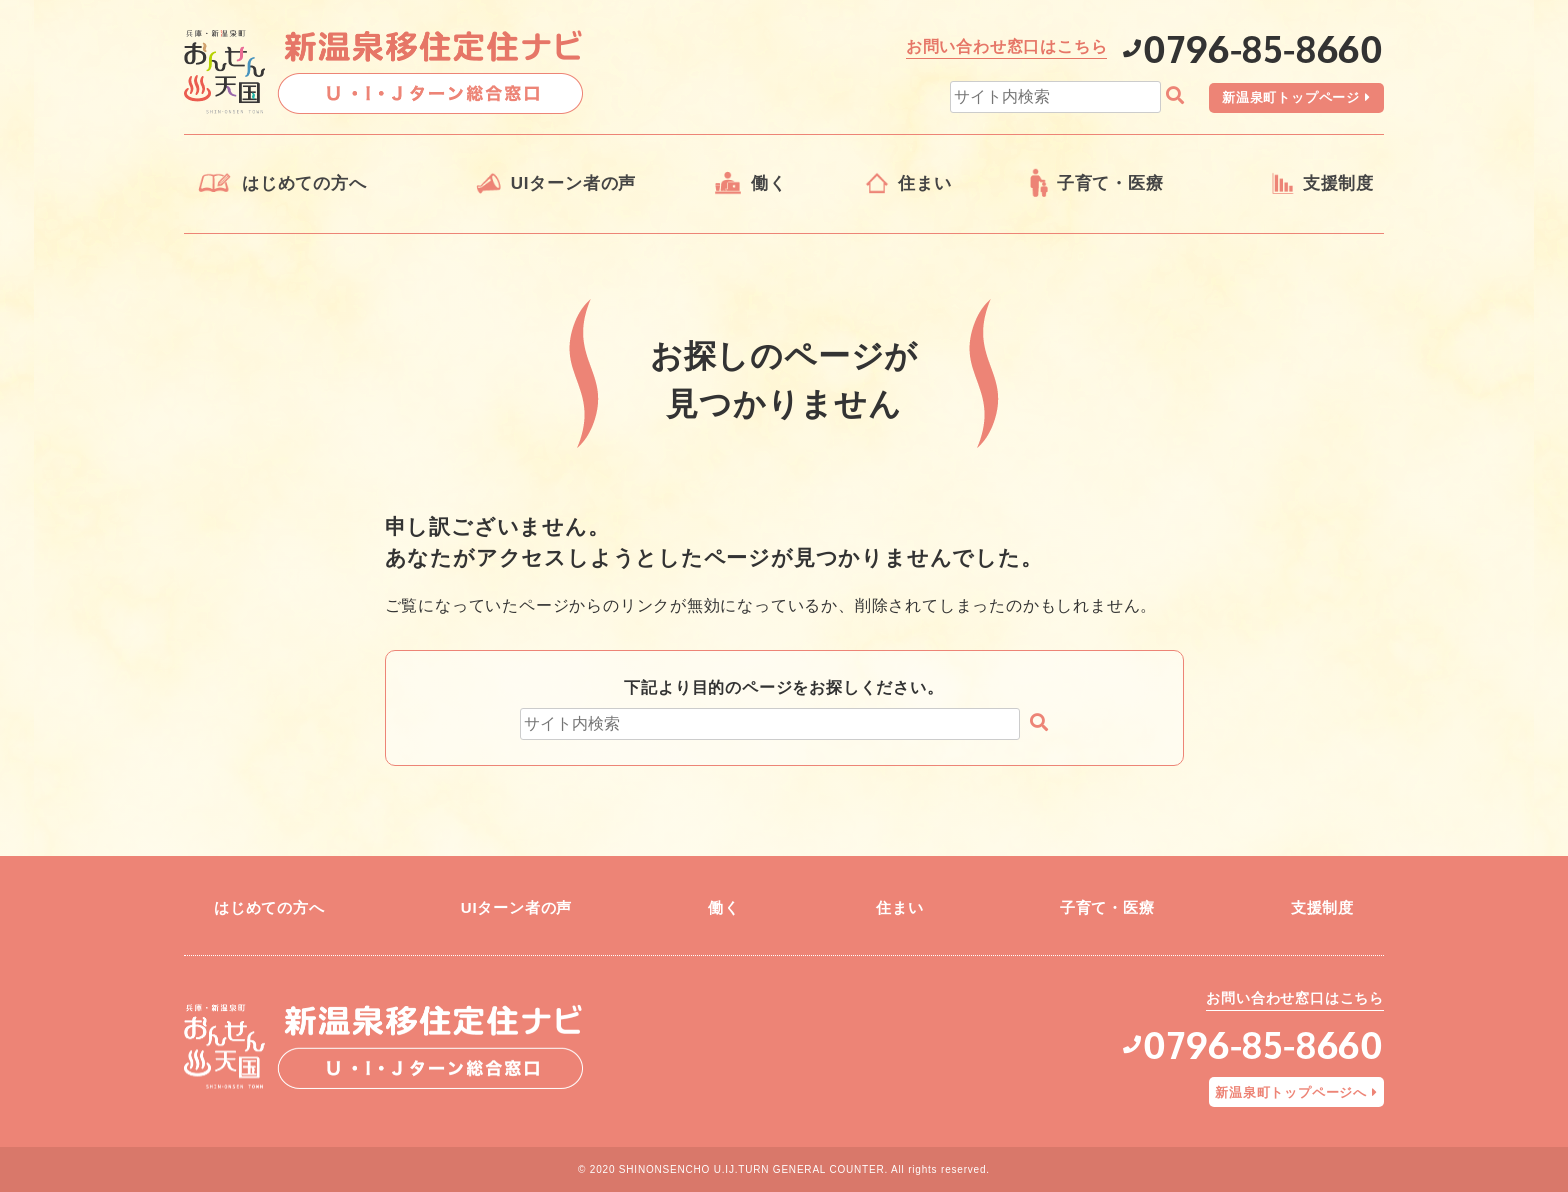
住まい (924, 183)
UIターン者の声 (573, 183)
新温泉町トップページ (1291, 97)
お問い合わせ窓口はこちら (1007, 46)
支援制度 (1338, 183)
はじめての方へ (304, 183)
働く (769, 183)
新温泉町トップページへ (1291, 1092)
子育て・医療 (1110, 183)
